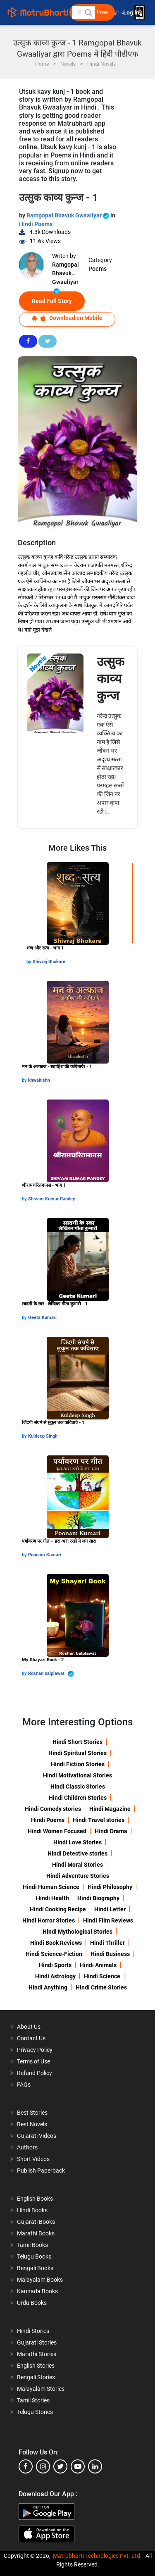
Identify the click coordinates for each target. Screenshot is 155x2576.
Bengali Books (35, 2268)
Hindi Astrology (55, 1976)
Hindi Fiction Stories (78, 1764)
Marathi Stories (36, 2354)
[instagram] (43, 2466)
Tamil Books (32, 2245)
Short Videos (33, 2159)
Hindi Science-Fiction (54, 1954)
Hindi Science (102, 1976)
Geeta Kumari (42, 1317)
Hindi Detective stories (77, 1853)
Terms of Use (33, 2061)
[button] (88, 12)
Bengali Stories (36, 2377)
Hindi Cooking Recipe (58, 1909)
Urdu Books (32, 2302)
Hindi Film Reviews (108, 1920)
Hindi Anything (48, 1987)
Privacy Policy (34, 2049)
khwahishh (39, 1080)
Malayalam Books (40, 2279)
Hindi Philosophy (110, 1887)
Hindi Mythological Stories (77, 1931)
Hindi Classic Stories (77, 1786)
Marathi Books (36, 2233)
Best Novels (32, 2124)
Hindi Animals (98, 1965)
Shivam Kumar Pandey (51, 1199)
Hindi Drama (111, 1831)
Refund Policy (34, 2073)
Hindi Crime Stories (101, 1987)
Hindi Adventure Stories (77, 1875)
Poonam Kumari (44, 1555)
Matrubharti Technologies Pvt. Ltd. (97, 2555)
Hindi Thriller (107, 1942)
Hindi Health (52, 1898)
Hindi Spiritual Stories (77, 1753)
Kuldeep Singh (42, 1436)
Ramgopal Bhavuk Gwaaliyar (68, 215)
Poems (97, 268)
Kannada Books (37, 2291)
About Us (29, 2026)
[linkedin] (95, 2466)
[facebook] (26, 2466)
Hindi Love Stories (77, 1842)
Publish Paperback (41, 2170)
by (29, 961)
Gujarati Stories (37, 2342)
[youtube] (78, 2466)
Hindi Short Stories (77, 1742)
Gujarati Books (36, 2221)
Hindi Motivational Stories (77, 1775)
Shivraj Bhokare (49, 961)
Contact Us (31, 2038)
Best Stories (32, 2112)
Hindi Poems (35, 224)
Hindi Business (110, 1954)
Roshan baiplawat (51, 1674)
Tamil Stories (33, 2400)
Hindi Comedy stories (53, 1809)
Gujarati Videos (36, 2135)
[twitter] (60, 2466)
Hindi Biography (98, 1898)
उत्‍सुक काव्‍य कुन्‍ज (110, 678)
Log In (132, 12)
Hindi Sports (55, 1965)
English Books (35, 2198)
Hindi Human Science (51, 1887)
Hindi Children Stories (78, 1797)
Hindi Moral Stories (77, 1864)
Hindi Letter (110, 1909)
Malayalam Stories (40, 2388)
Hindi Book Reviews (56, 1942)
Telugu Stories (35, 2412)
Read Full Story (52, 301)
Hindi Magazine (110, 1809)
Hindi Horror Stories (48, 1920)
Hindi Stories (33, 2331)
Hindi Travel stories (98, 1820)
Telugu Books (34, 2256)
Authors (27, 2147)
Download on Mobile (67, 318)
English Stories (36, 2365)
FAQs (24, 2084)
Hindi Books (32, 2210)
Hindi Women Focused (57, 1831)
